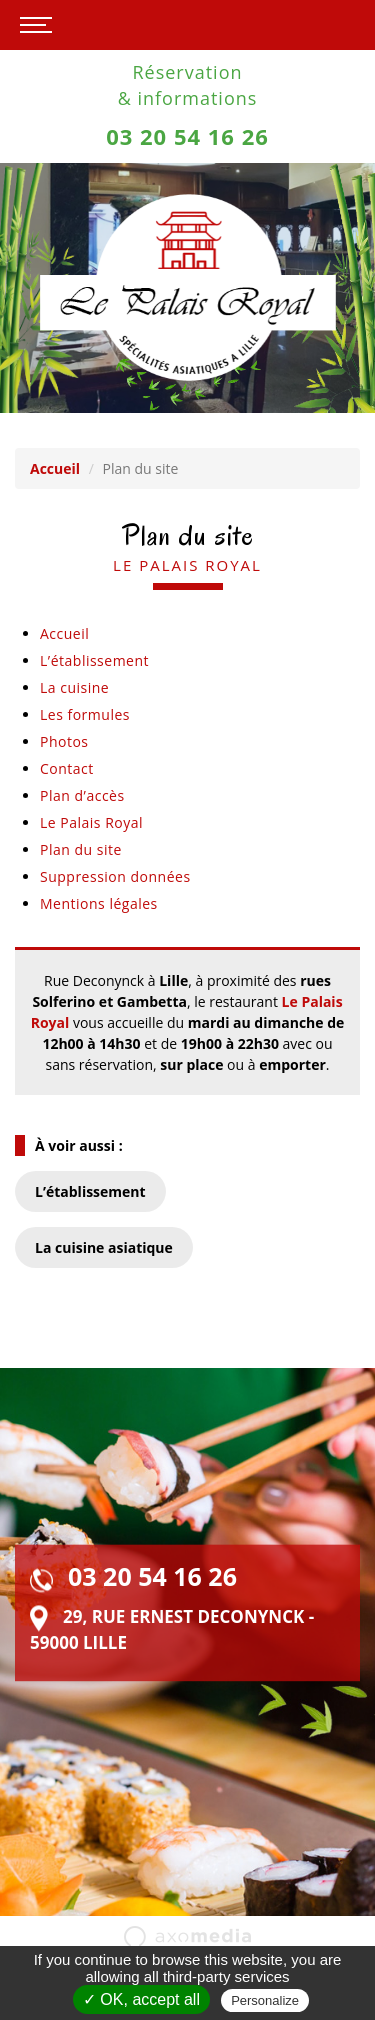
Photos (64, 741)
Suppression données (115, 876)
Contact (67, 768)
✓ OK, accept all (141, 1999)
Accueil (55, 468)
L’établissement (94, 660)
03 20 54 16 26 (187, 136)
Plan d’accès (82, 795)
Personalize (265, 2000)
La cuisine (74, 687)
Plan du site (81, 849)
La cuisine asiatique (104, 1247)
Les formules (85, 714)
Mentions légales (99, 903)
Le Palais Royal (91, 822)
